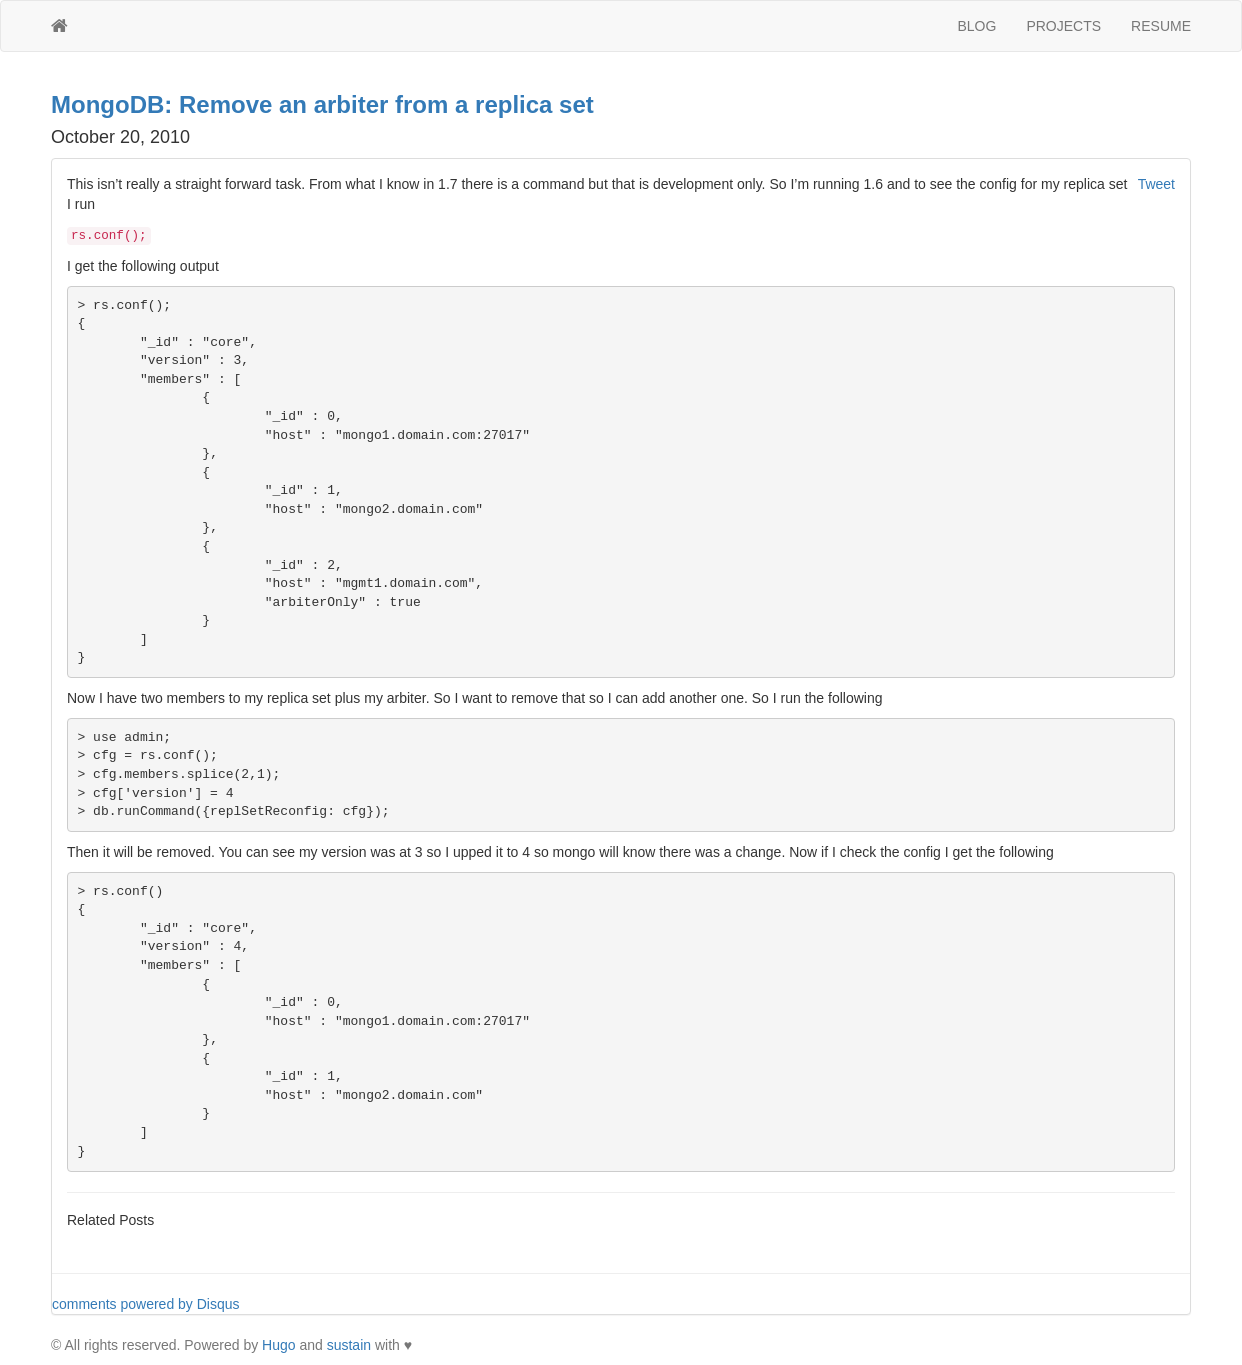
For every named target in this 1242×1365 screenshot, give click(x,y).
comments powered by (146, 1304)
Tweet (1156, 184)
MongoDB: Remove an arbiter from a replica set (322, 104)
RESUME (1161, 26)
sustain (349, 1345)
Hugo (278, 1345)
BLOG (977, 26)
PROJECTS (1063, 26)
